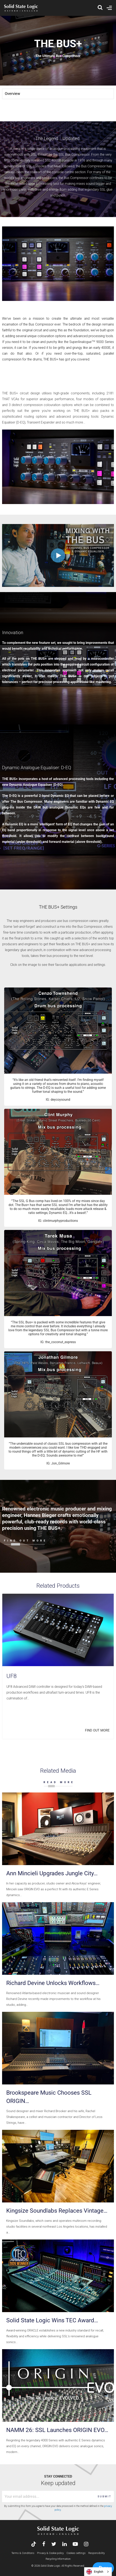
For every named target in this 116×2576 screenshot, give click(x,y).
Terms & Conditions (22, 2553)
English (94, 2571)
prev (95, 1745)
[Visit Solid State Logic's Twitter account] (53, 2544)
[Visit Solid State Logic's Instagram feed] (86, 2544)
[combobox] (98, 2571)
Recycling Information (58, 2558)
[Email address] (49, 2496)
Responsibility (96, 2553)
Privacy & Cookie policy (50, 2553)
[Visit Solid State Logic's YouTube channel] (75, 2544)
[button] (58, 94)
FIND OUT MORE (25, 1540)
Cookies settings (76, 2553)
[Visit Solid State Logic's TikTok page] (33, 2544)
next (109, 1745)
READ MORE (59, 1782)
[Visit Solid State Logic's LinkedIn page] (64, 2544)
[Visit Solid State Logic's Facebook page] (43, 2544)
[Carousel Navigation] (58, 1745)
